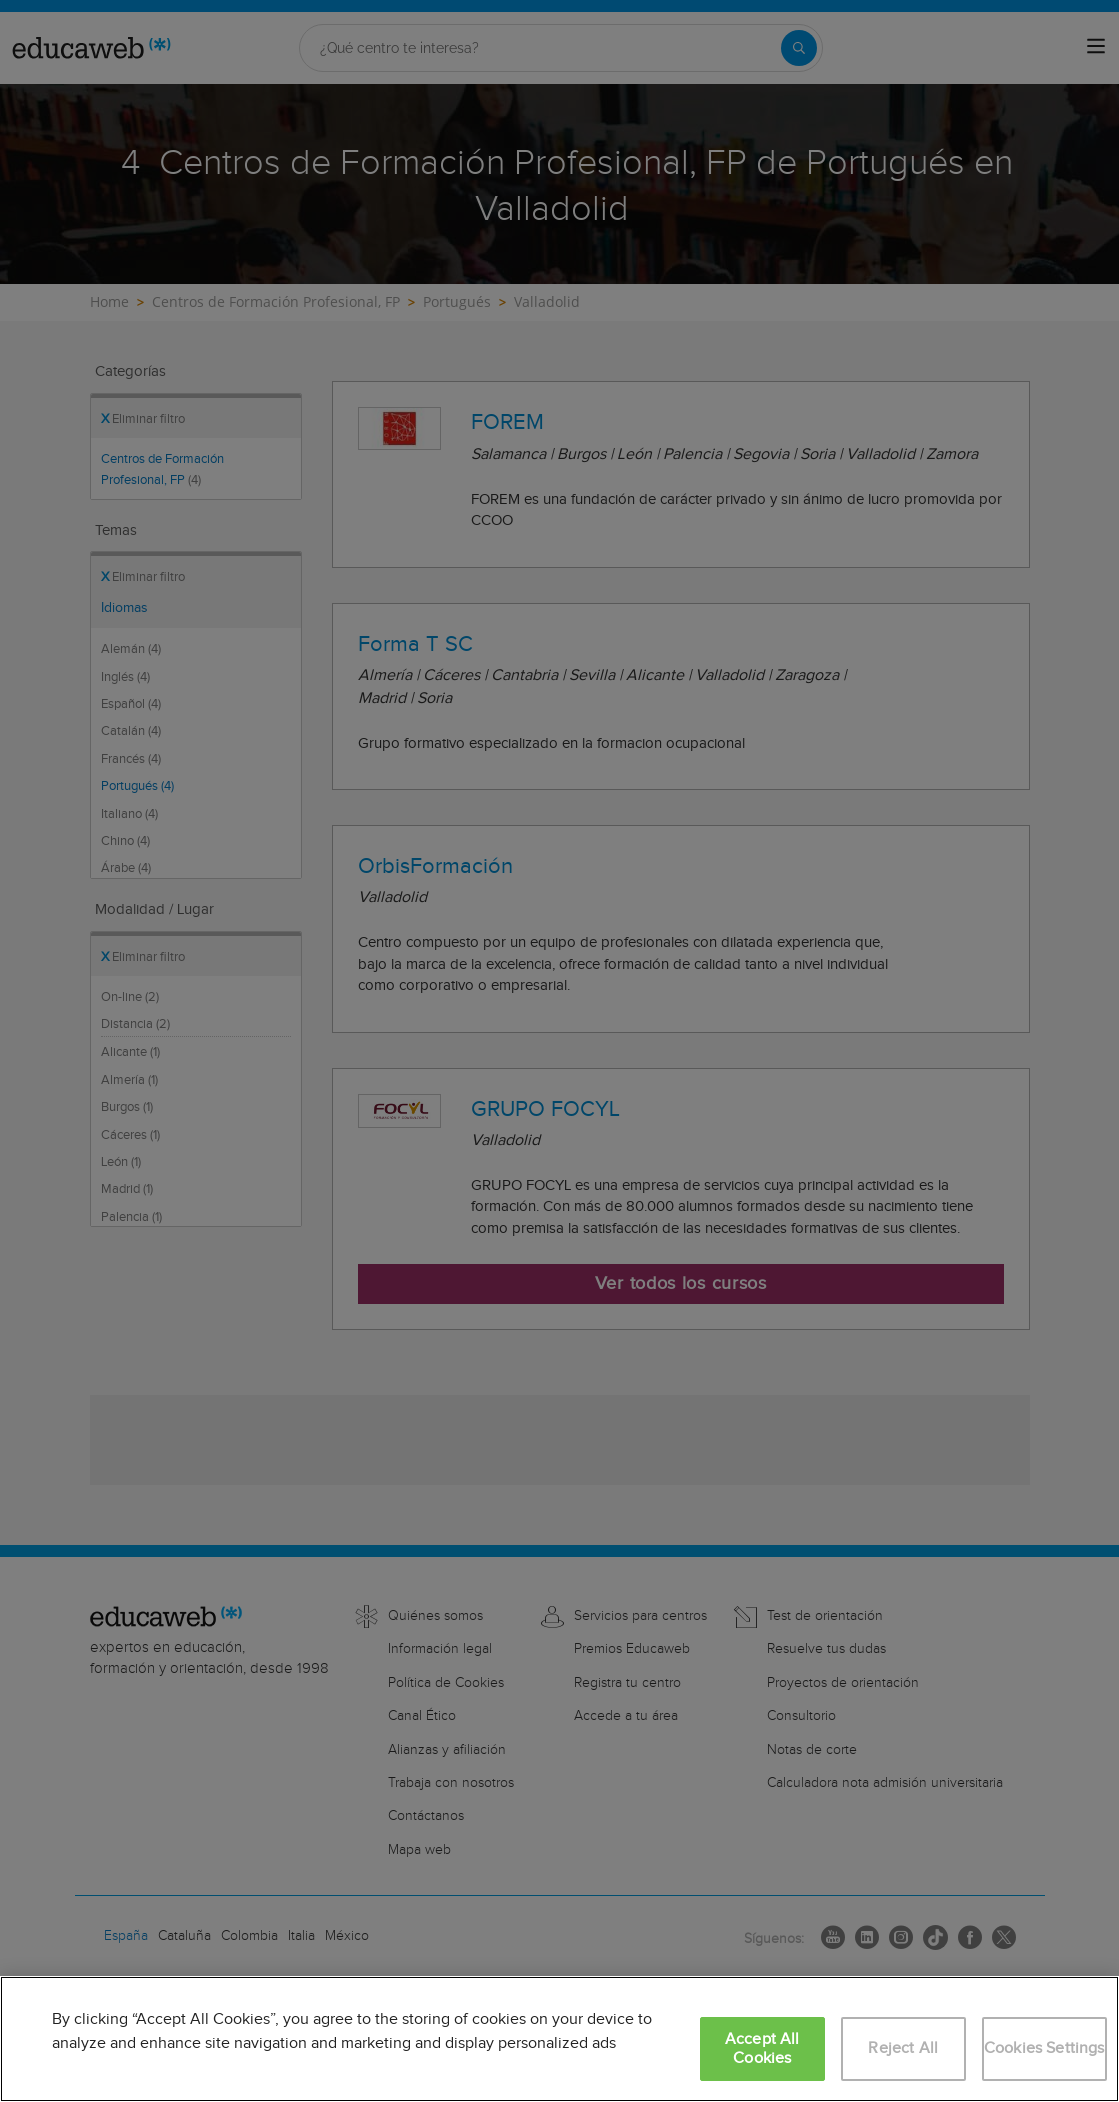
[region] (559, 2039)
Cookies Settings (1044, 2048)
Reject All (903, 2048)
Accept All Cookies (762, 2049)
